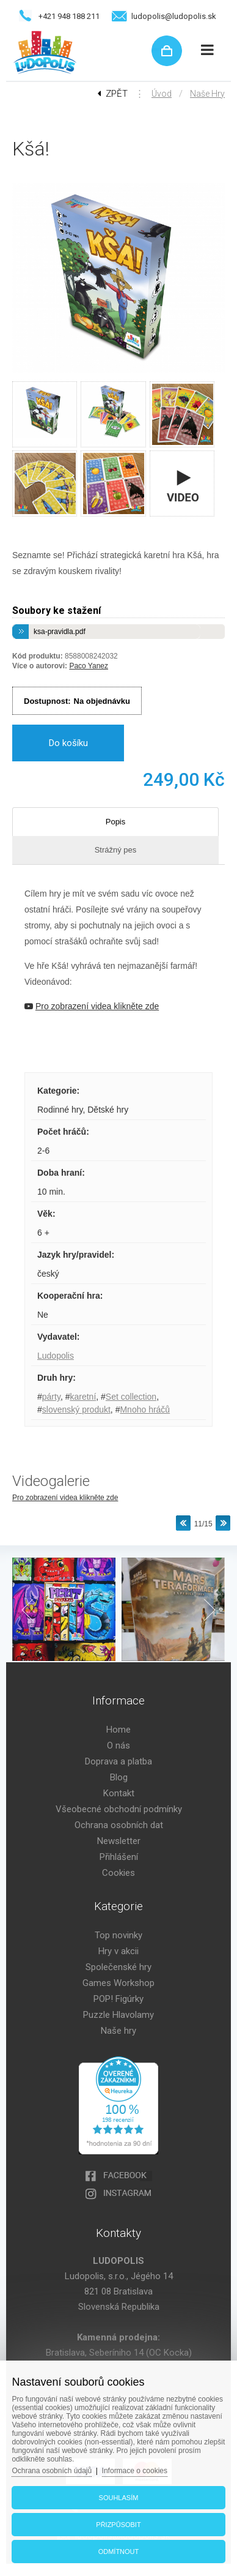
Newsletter (118, 1840)
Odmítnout (118, 2551)
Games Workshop (118, 1982)
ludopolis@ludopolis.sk (173, 16)
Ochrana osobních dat (119, 1825)
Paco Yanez (88, 666)
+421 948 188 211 (69, 16)
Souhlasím (119, 2497)
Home (118, 1729)
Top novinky (118, 1935)
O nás (118, 1745)
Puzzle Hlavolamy (118, 2014)
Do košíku (68, 743)
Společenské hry (118, 1967)
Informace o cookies (134, 2470)
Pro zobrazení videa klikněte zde (65, 1497)
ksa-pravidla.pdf (60, 631)
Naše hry (207, 94)
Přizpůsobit (118, 2524)
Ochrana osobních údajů (52, 2470)
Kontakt (118, 1793)
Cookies (118, 1872)
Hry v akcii (118, 1951)
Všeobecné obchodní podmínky (119, 1809)
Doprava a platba (118, 1761)
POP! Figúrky (118, 1998)
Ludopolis (55, 1356)
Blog (119, 1777)
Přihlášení (119, 1856)
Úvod (161, 94)
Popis (116, 821)
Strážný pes (116, 849)
